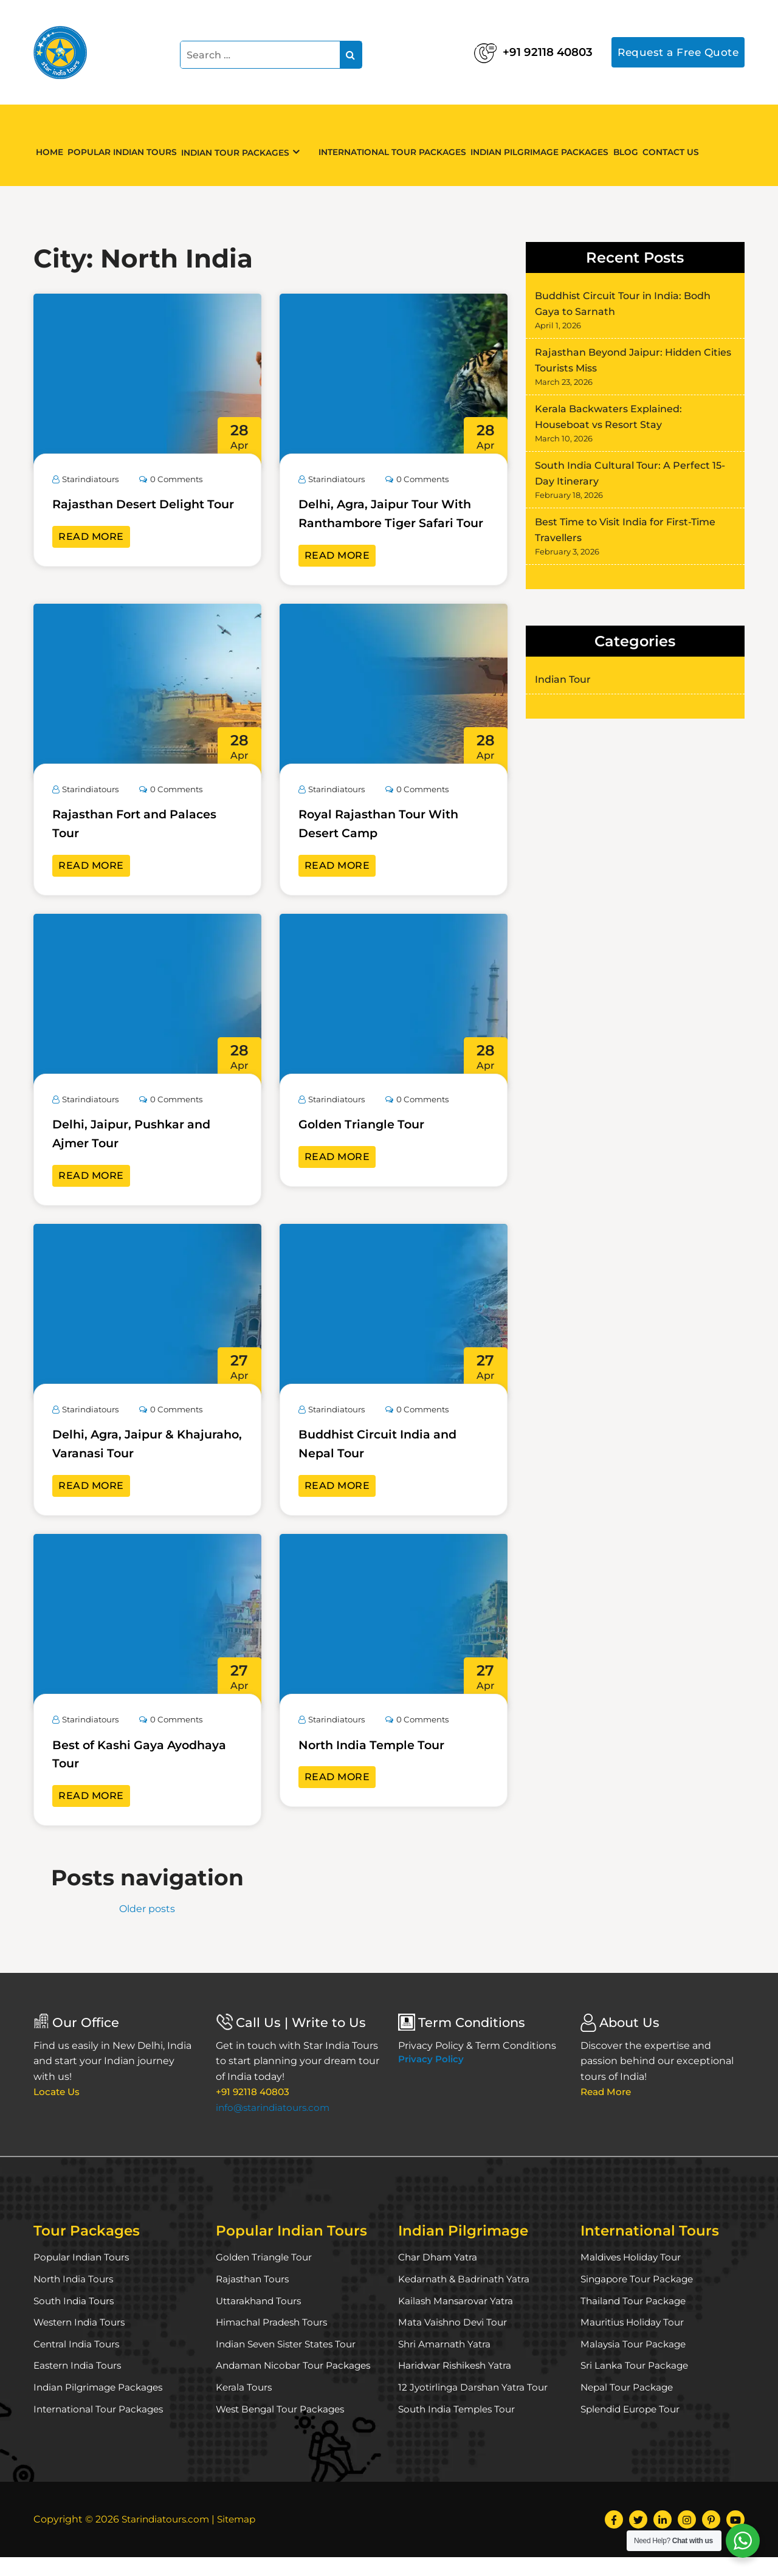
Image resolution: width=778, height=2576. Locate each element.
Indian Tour (563, 679)
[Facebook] (614, 2538)
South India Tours (76, 2319)
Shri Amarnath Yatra (446, 2363)
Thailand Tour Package (635, 2319)
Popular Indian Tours (134, 145)
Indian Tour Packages (253, 146)
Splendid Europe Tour (633, 2427)
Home (54, 145)
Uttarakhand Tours (261, 2319)
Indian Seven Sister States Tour (291, 2363)
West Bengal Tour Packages (283, 2427)
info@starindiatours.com (276, 2126)
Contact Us (699, 145)
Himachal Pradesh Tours (274, 2341)
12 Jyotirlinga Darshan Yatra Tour (475, 2406)
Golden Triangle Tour (369, 1142)
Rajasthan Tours (254, 2298)
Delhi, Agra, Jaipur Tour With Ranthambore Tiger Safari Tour (383, 523)
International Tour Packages (401, 145)
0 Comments (178, 479)
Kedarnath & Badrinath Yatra (467, 2298)
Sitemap (242, 2538)
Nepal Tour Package (628, 2406)
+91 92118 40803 (510, 49)
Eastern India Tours (79, 2384)
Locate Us (58, 2110)
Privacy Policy (431, 2078)
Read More (91, 555)
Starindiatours (87, 479)
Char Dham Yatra (439, 2276)
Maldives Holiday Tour (633, 2276)
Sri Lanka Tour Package (636, 2384)
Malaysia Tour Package (634, 2363)
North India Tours (75, 2298)
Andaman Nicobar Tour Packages (296, 2384)
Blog (646, 145)
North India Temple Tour (381, 1763)
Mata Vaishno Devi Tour (454, 2341)
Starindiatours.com (168, 2538)
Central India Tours (78, 2363)
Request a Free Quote (675, 51)
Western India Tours (82, 2341)
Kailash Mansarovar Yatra (457, 2319)
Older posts (147, 1927)
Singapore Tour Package (639, 2298)
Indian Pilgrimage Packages (553, 145)
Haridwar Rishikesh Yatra (458, 2384)
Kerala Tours (245, 2406)
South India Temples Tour (460, 2427)
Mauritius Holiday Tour (634, 2341)
